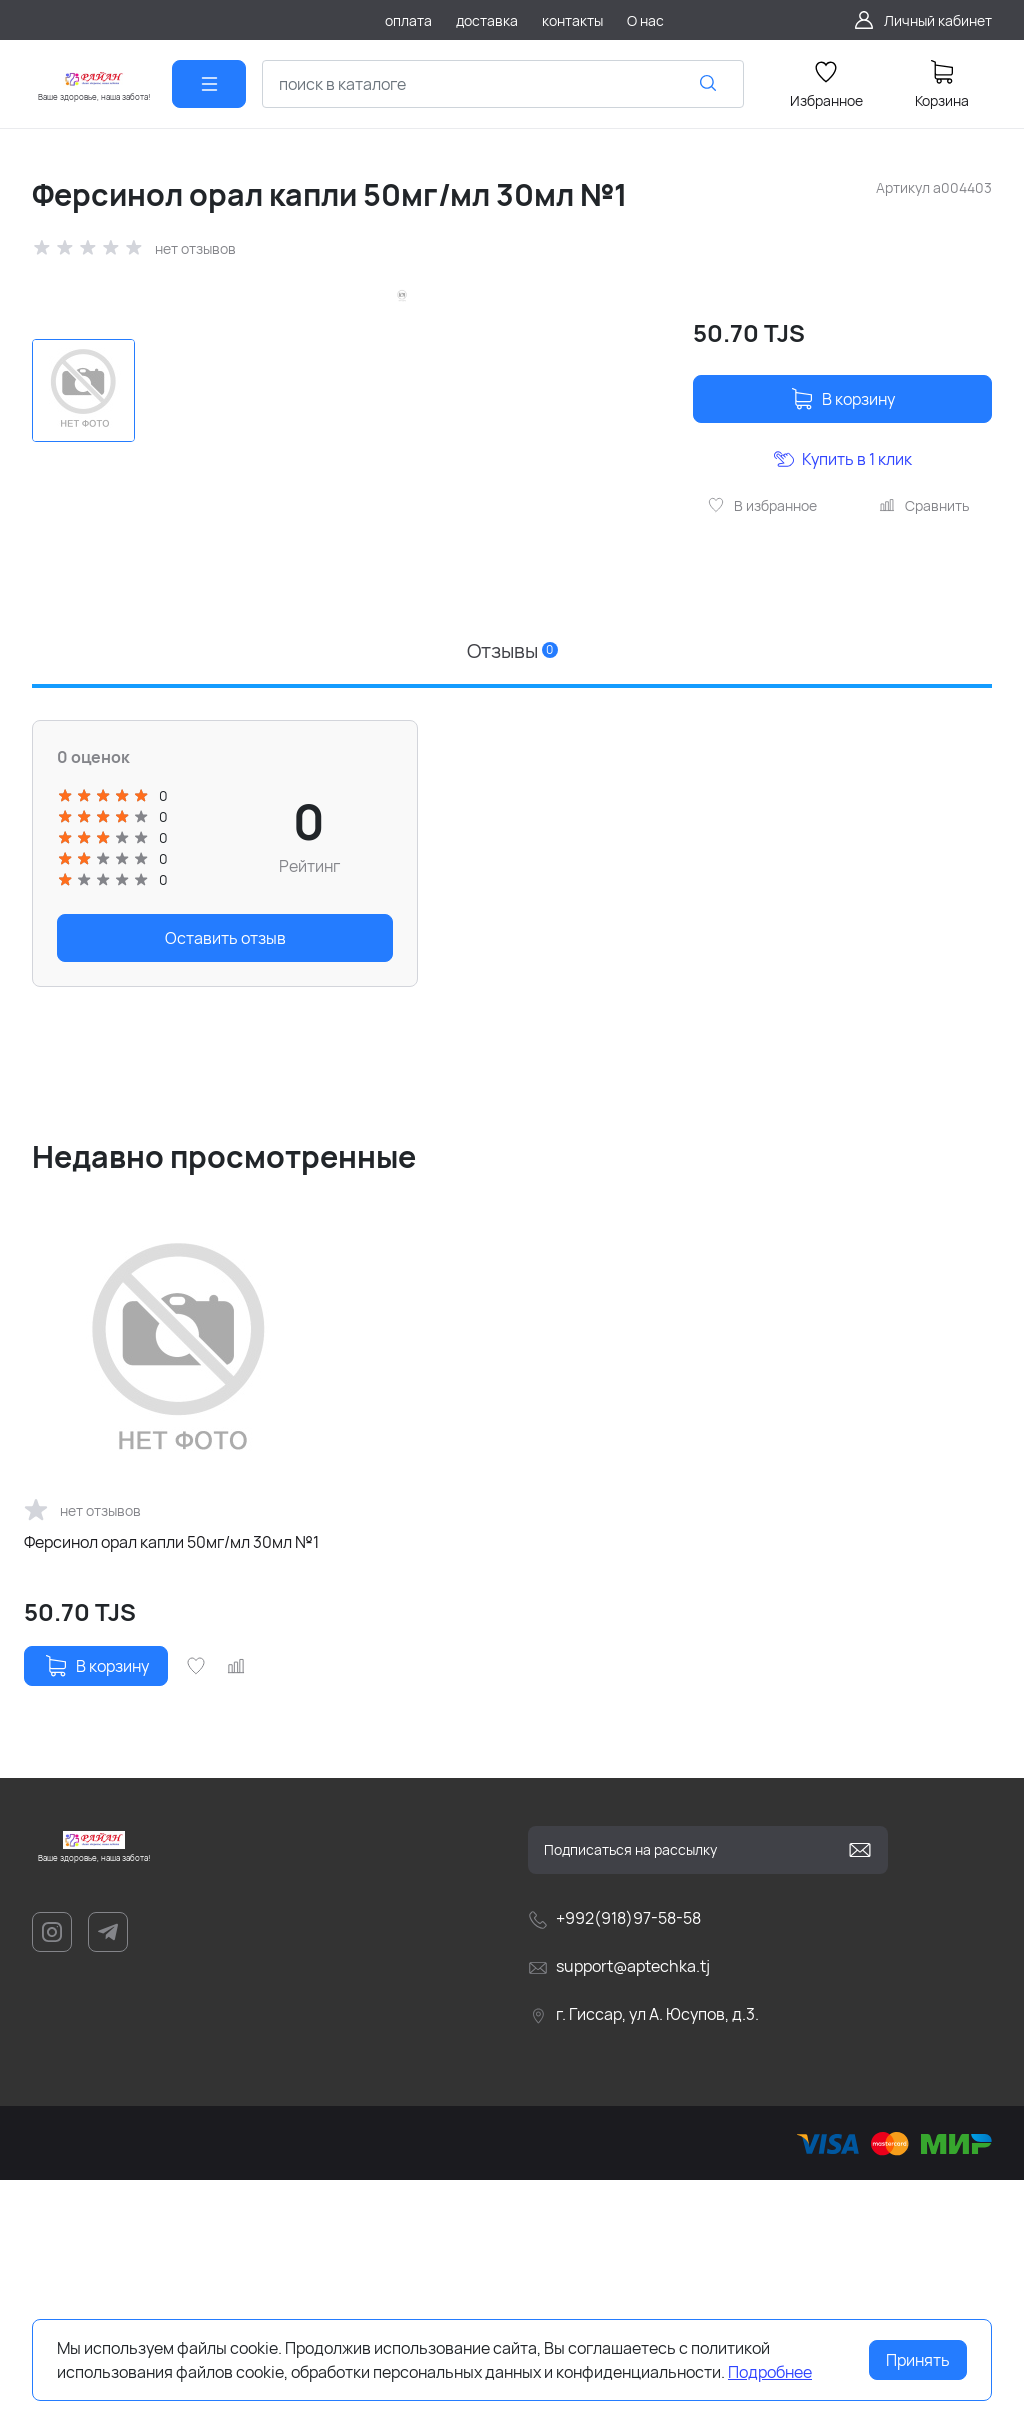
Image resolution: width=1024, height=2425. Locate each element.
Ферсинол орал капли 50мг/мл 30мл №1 (171, 1787)
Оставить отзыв (225, 1184)
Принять (918, 2360)
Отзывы (512, 895)
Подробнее (770, 2372)
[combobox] (503, 84)
